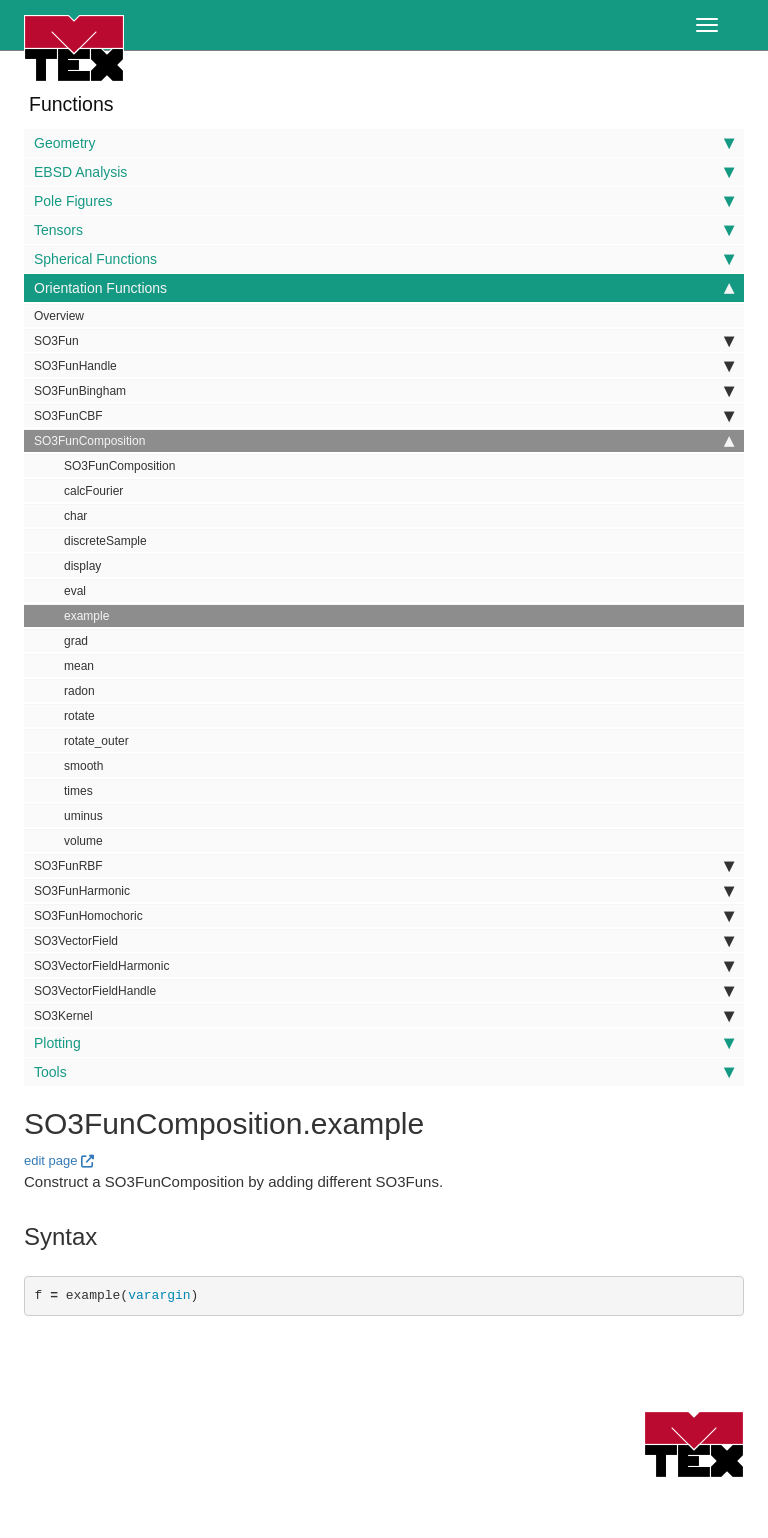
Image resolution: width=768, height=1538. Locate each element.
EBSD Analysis (384, 172)
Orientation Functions (384, 288)
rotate (79, 716)
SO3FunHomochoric (384, 916)
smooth (83, 766)
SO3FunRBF (384, 866)
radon (79, 691)
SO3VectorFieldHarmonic (384, 966)
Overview (59, 316)
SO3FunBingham (384, 391)
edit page (51, 1160)
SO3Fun (384, 341)
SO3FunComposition (384, 441)
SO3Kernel (384, 1016)
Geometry (384, 143)
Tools (384, 1072)
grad (76, 641)
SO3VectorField (384, 941)
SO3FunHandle (384, 366)
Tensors (384, 230)
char (75, 516)
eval (75, 591)
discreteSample (105, 541)
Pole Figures (384, 201)
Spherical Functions (384, 259)
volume (83, 841)
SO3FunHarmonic (384, 891)
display (82, 566)
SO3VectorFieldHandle (384, 991)
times (78, 791)
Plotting (384, 1043)
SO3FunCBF (384, 416)
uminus (83, 816)
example (86, 616)
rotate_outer (96, 741)
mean (79, 666)
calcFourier (93, 491)
